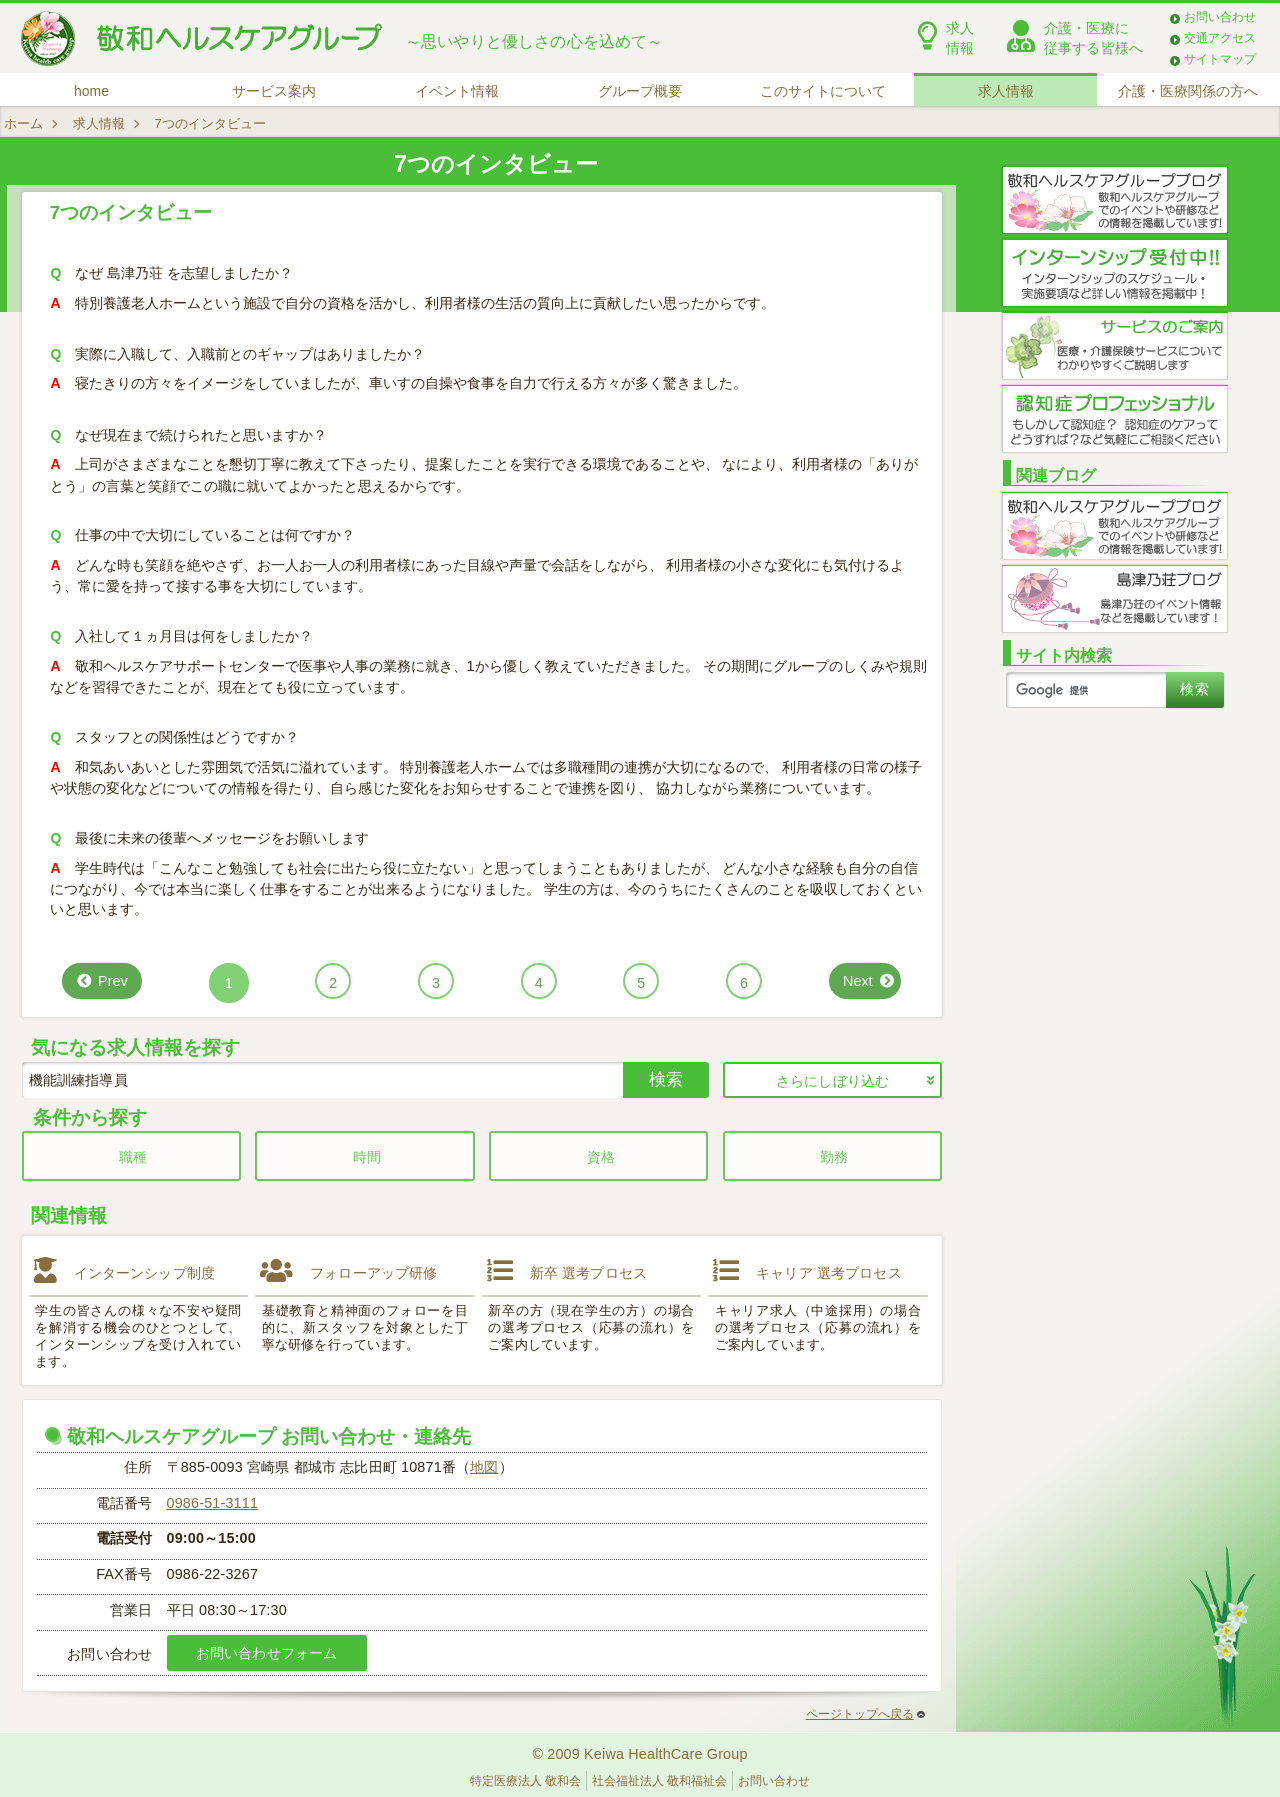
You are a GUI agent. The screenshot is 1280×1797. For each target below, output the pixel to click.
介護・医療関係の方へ (1188, 91)
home (91, 91)
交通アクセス (1220, 38)
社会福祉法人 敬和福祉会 (659, 1781)
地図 (484, 1467)
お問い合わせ (1220, 17)
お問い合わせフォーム (266, 1653)
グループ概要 (640, 91)
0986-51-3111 (213, 1503)
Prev (113, 981)
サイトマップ (1220, 59)
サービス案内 (274, 91)
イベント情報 (457, 91)
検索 (666, 1079)
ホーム (23, 123)
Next (858, 981)
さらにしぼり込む (832, 1081)
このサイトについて (823, 91)
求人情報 (1006, 91)
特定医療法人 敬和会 (525, 1781)
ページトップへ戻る (865, 1714)
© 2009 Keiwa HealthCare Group (639, 1754)
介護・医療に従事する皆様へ (1093, 38)
